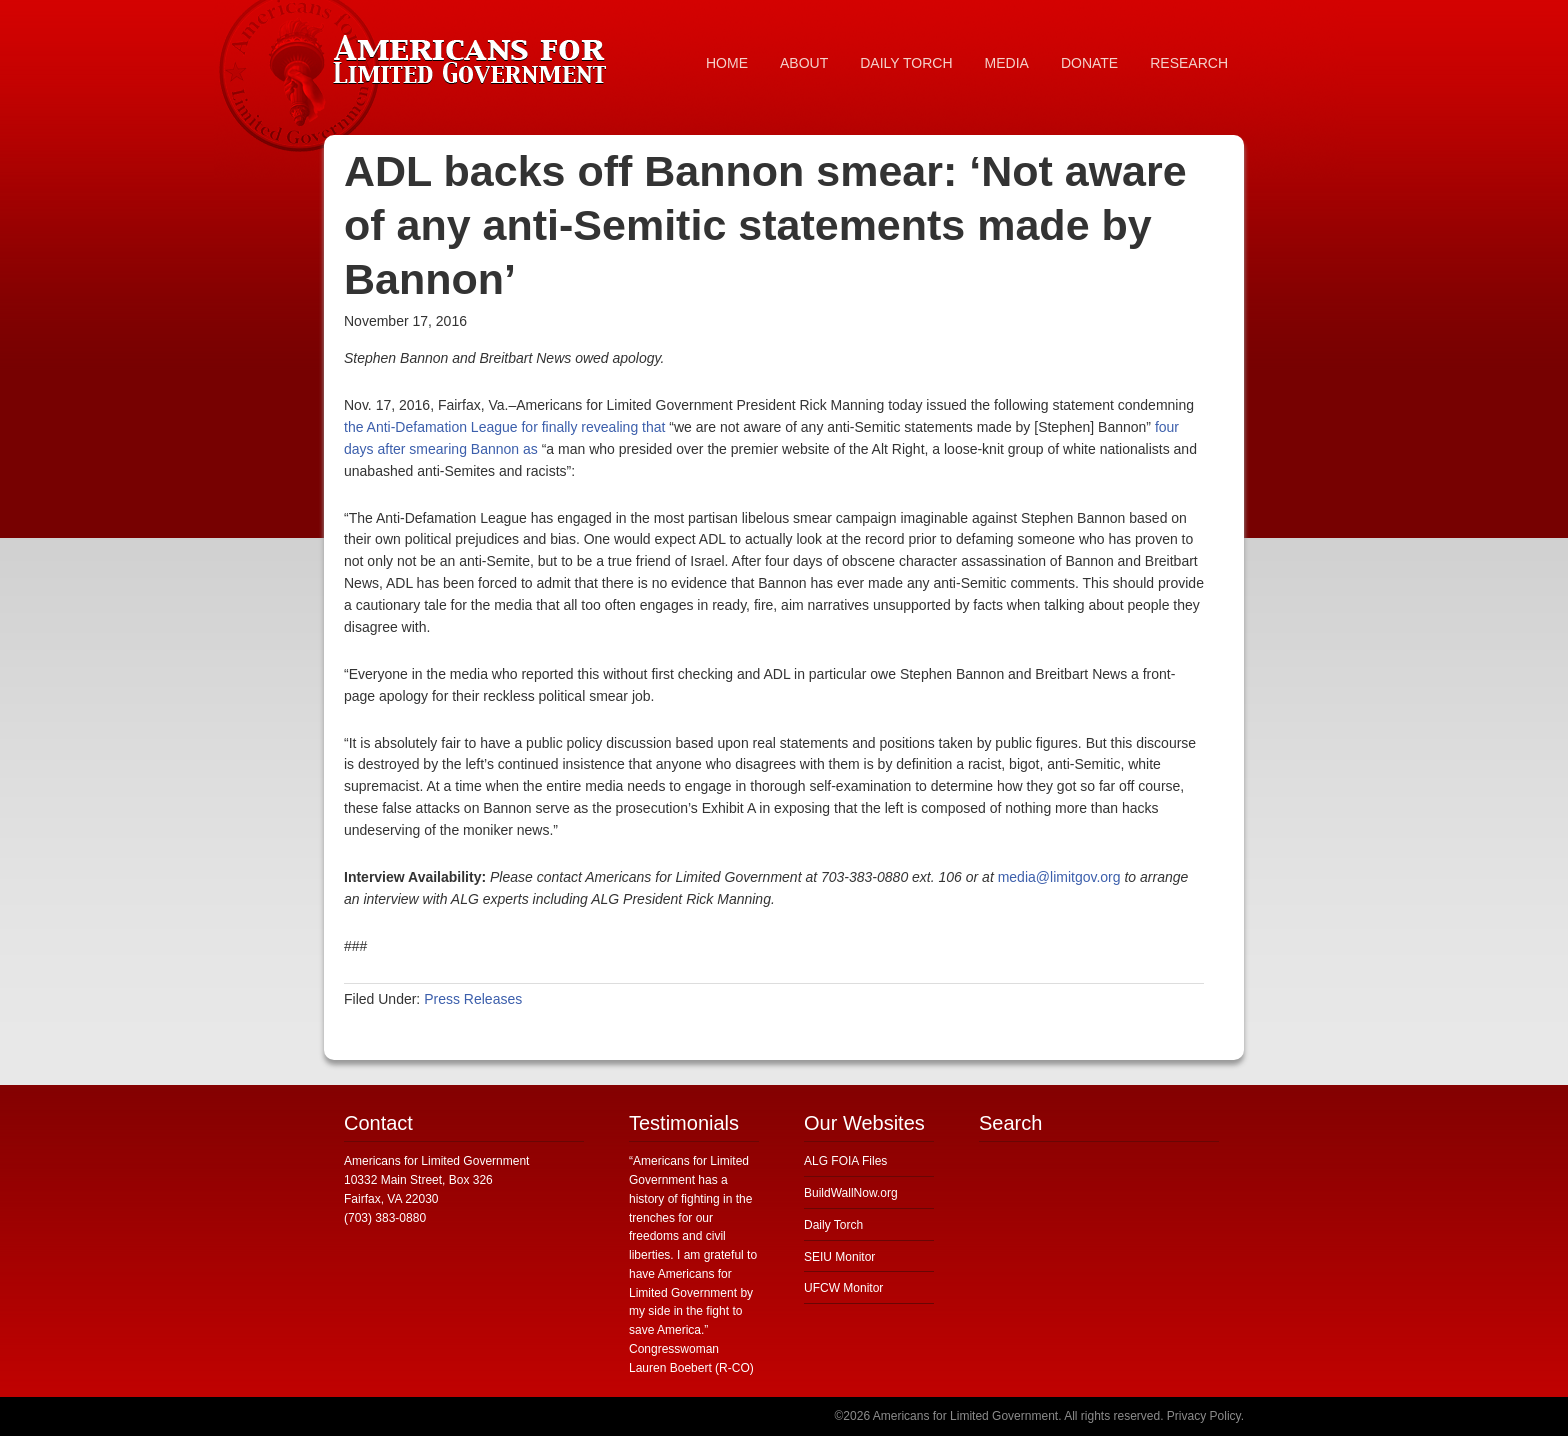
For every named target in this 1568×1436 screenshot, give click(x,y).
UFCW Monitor (843, 1288)
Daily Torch (833, 1225)
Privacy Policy (1204, 1416)
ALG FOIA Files (845, 1161)
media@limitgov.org (1059, 877)
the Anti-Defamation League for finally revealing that (504, 427)
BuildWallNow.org (851, 1193)
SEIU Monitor (839, 1257)
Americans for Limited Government (474, 55)
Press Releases (473, 999)
